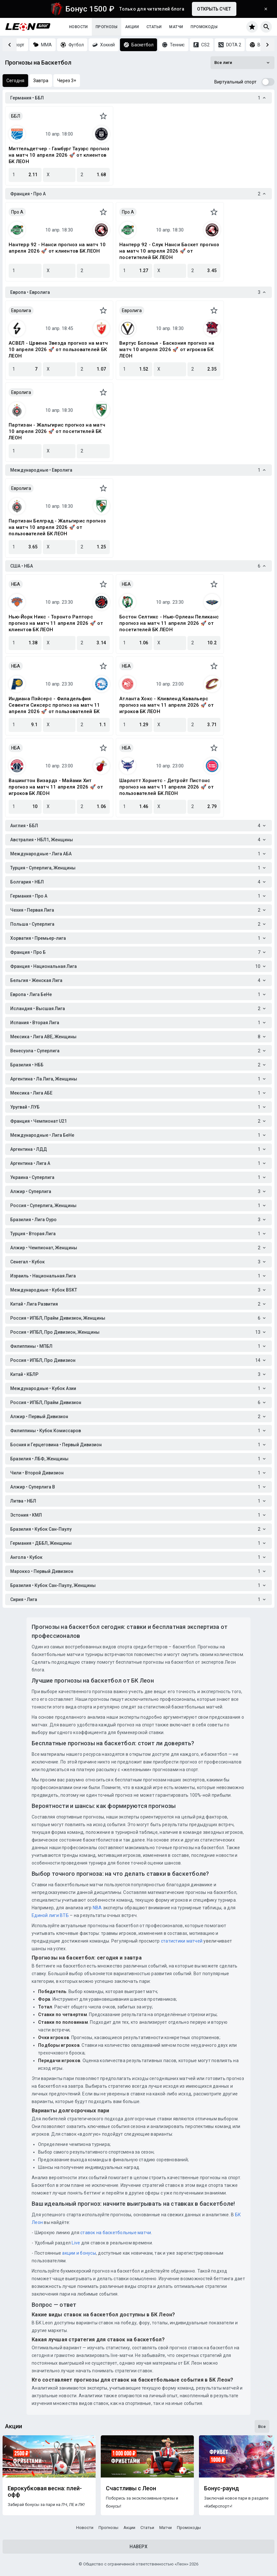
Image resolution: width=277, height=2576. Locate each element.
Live (76, 2242)
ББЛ (15, 116)
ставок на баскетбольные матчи (115, 2232)
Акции (132, 27)
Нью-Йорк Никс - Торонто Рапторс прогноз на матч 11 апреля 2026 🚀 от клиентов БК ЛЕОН (56, 623)
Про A (17, 212)
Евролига (21, 310)
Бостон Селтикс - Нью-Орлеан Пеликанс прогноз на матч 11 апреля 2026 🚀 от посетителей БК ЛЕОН (169, 623)
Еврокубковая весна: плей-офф (45, 2491)
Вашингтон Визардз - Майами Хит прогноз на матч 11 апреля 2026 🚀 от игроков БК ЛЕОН (56, 787)
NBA (97, 1907)
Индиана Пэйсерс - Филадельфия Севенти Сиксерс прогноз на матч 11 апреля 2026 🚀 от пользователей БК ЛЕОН (54, 705)
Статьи (154, 27)
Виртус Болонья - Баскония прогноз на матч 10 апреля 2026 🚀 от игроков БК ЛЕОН (166, 349)
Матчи (176, 27)
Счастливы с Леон (131, 2488)
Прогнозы (106, 27)
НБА (15, 584)
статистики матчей (181, 1941)
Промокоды (204, 27)
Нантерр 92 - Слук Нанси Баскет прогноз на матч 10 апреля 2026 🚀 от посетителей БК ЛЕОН (169, 251)
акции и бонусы (78, 2253)
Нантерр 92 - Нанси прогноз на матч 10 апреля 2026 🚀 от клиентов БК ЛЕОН (57, 248)
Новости (78, 27)
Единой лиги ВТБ (50, 1915)
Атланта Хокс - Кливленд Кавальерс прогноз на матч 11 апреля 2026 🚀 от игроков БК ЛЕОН (166, 705)
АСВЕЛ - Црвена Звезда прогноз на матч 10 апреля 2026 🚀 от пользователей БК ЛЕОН (58, 349)
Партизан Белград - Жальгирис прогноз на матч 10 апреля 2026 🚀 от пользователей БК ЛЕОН (57, 527)
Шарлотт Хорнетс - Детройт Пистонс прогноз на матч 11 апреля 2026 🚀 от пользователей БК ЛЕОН (166, 787)
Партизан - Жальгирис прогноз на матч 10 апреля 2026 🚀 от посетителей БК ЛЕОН (57, 431)
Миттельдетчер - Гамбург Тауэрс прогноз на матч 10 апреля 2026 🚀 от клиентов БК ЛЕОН (59, 155)
